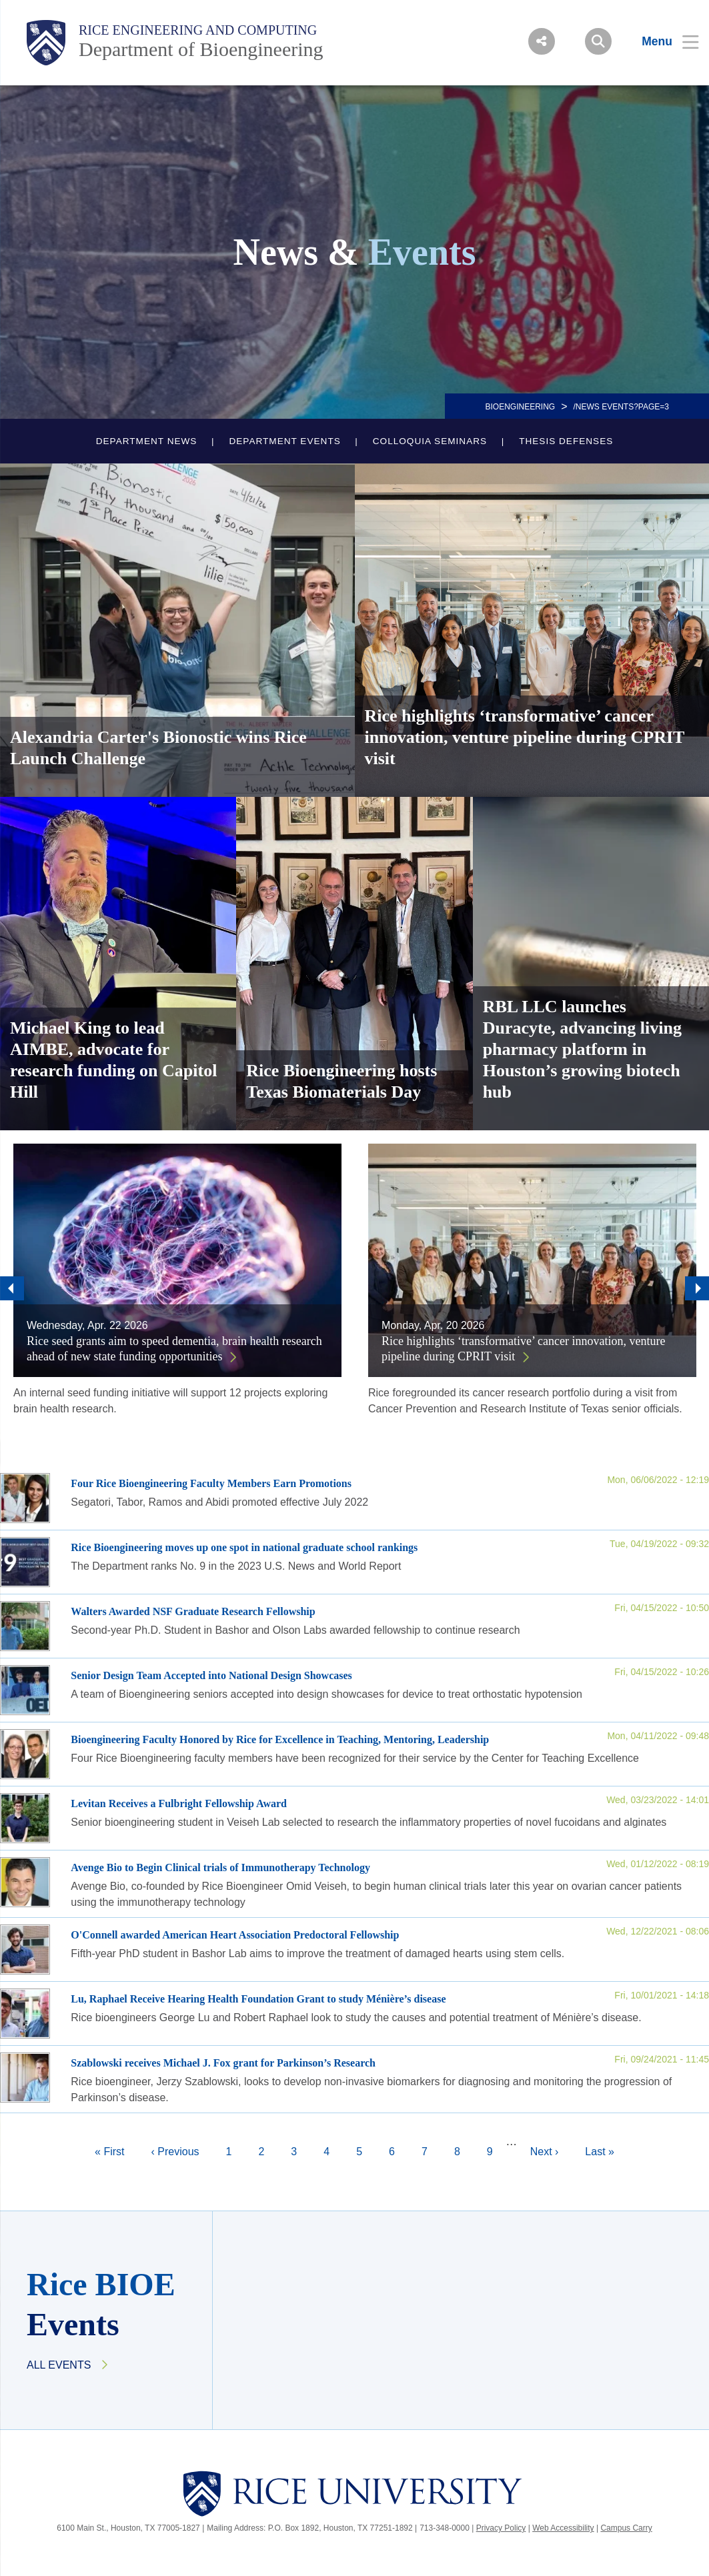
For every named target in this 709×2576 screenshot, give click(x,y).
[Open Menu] (662, 41)
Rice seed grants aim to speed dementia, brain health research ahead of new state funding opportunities (174, 1348)
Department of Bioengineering (201, 49)
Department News (146, 441)
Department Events (284, 441)
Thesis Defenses (566, 441)
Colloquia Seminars (430, 441)
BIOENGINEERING (520, 406)
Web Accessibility (563, 2528)
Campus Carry (626, 2528)
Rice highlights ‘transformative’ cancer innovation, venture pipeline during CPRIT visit (524, 1348)
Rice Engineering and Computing (198, 30)
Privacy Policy (501, 2528)
